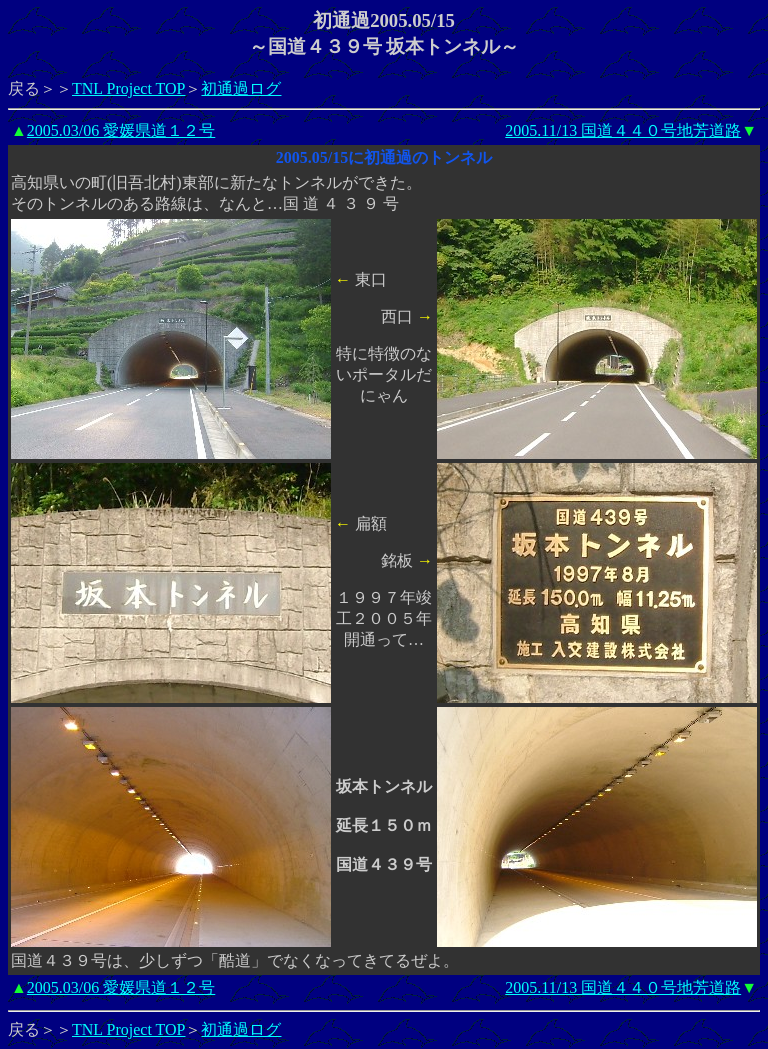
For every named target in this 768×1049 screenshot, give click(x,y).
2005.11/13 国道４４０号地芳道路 (623, 130)
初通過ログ (241, 88)
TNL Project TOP (128, 88)
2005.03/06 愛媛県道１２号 (121, 130)
